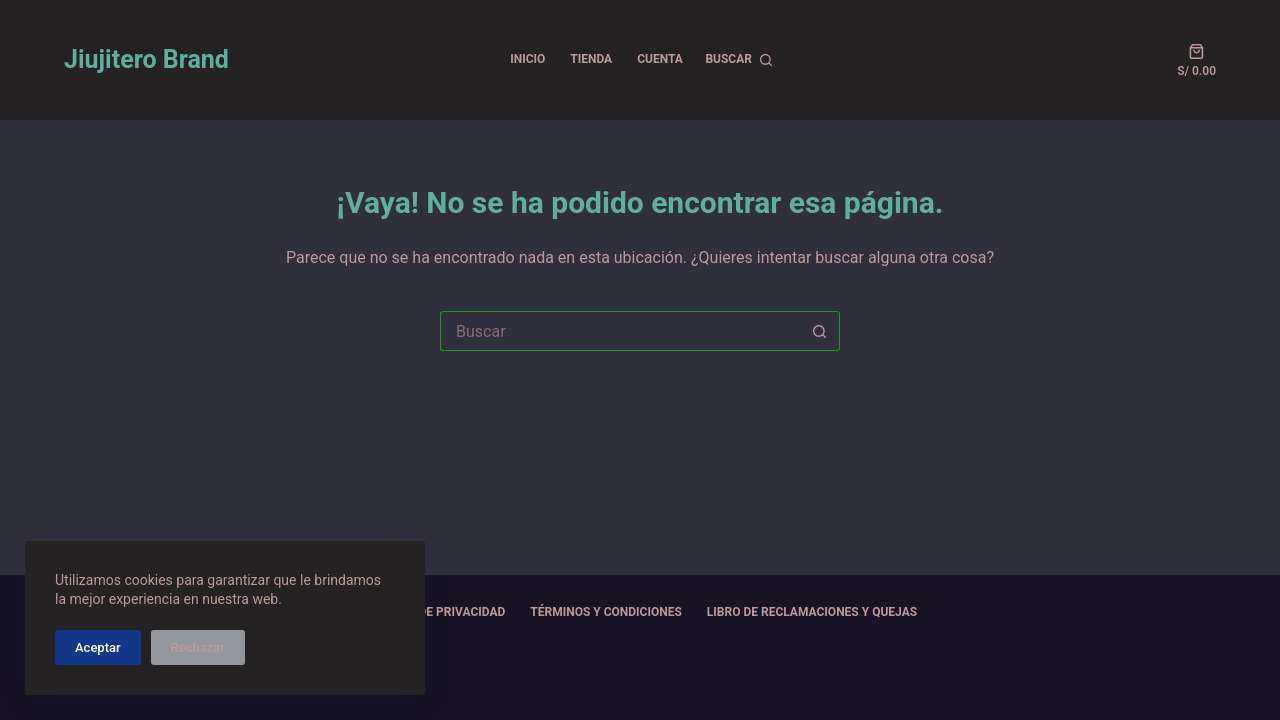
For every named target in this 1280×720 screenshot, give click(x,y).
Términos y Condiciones (606, 612)
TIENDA (591, 59)
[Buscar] (738, 60)
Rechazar (198, 647)
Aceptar (98, 647)
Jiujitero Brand (146, 59)
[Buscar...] (620, 331)
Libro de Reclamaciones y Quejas (812, 612)
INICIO (527, 59)
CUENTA (660, 59)
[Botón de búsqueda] (820, 331)
